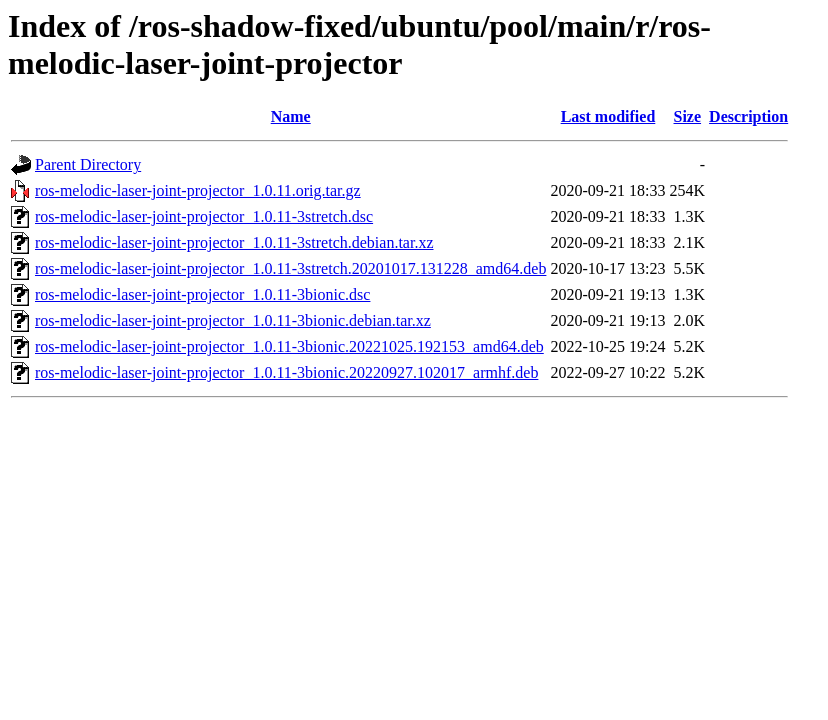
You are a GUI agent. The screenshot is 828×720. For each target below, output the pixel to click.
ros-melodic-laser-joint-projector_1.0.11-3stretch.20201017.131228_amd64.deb (290, 268)
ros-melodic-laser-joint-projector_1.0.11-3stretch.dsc (204, 216)
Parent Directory (88, 164)
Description (748, 116)
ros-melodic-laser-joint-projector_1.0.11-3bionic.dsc (202, 294)
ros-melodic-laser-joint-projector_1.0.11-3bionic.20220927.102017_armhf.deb (286, 372)
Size (688, 116)
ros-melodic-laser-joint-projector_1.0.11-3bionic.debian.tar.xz (233, 320)
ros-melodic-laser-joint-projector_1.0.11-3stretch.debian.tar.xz (234, 242)
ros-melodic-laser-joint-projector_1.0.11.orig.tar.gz (198, 190)
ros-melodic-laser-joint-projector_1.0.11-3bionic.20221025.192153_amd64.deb (289, 346)
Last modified (608, 116)
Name (291, 116)
